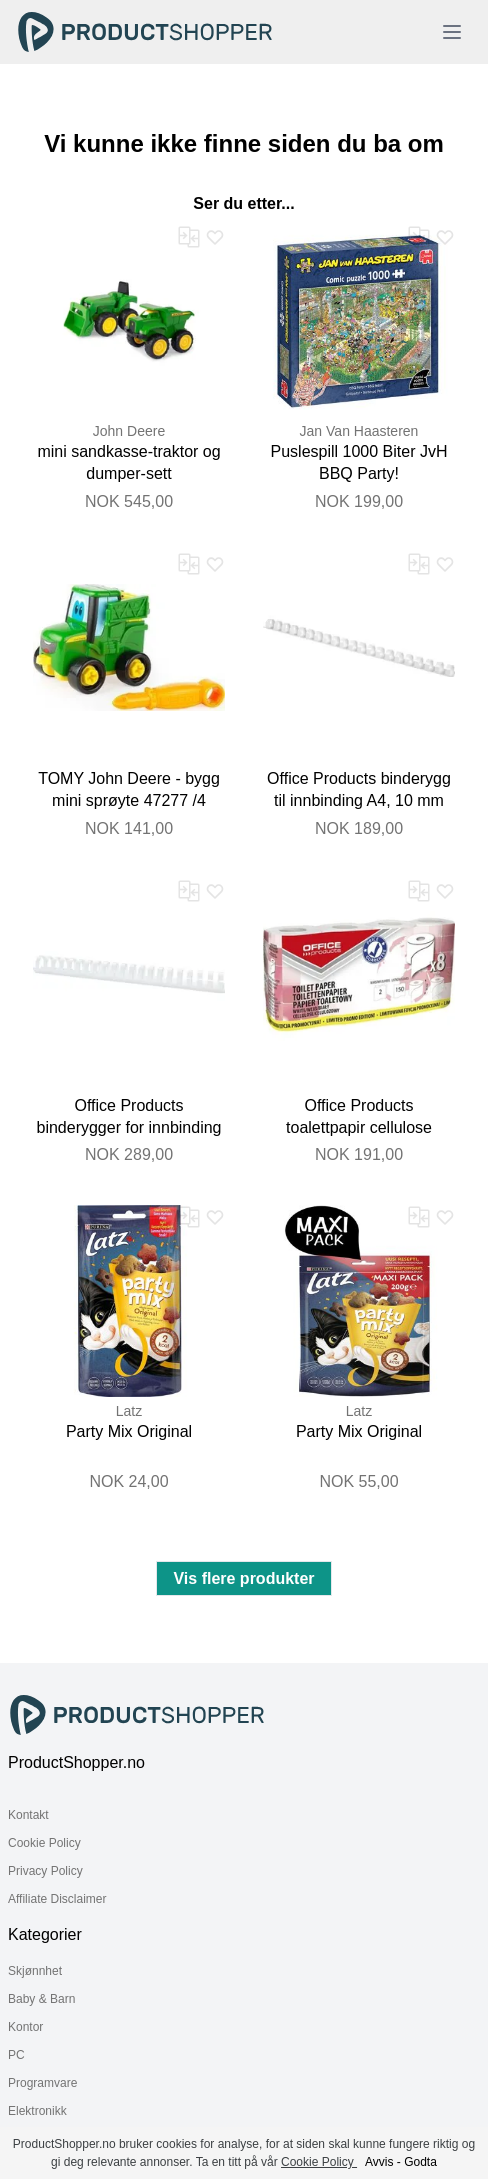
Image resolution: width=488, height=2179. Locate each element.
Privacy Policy (45, 1871)
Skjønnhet (35, 1971)
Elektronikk (37, 2111)
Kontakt (28, 1815)
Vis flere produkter (243, 1578)
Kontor (25, 2027)
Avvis (379, 2162)
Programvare (42, 2083)
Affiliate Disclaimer (57, 1899)
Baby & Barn (41, 1999)
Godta (420, 2162)
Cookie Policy (44, 1843)
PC (16, 2055)
